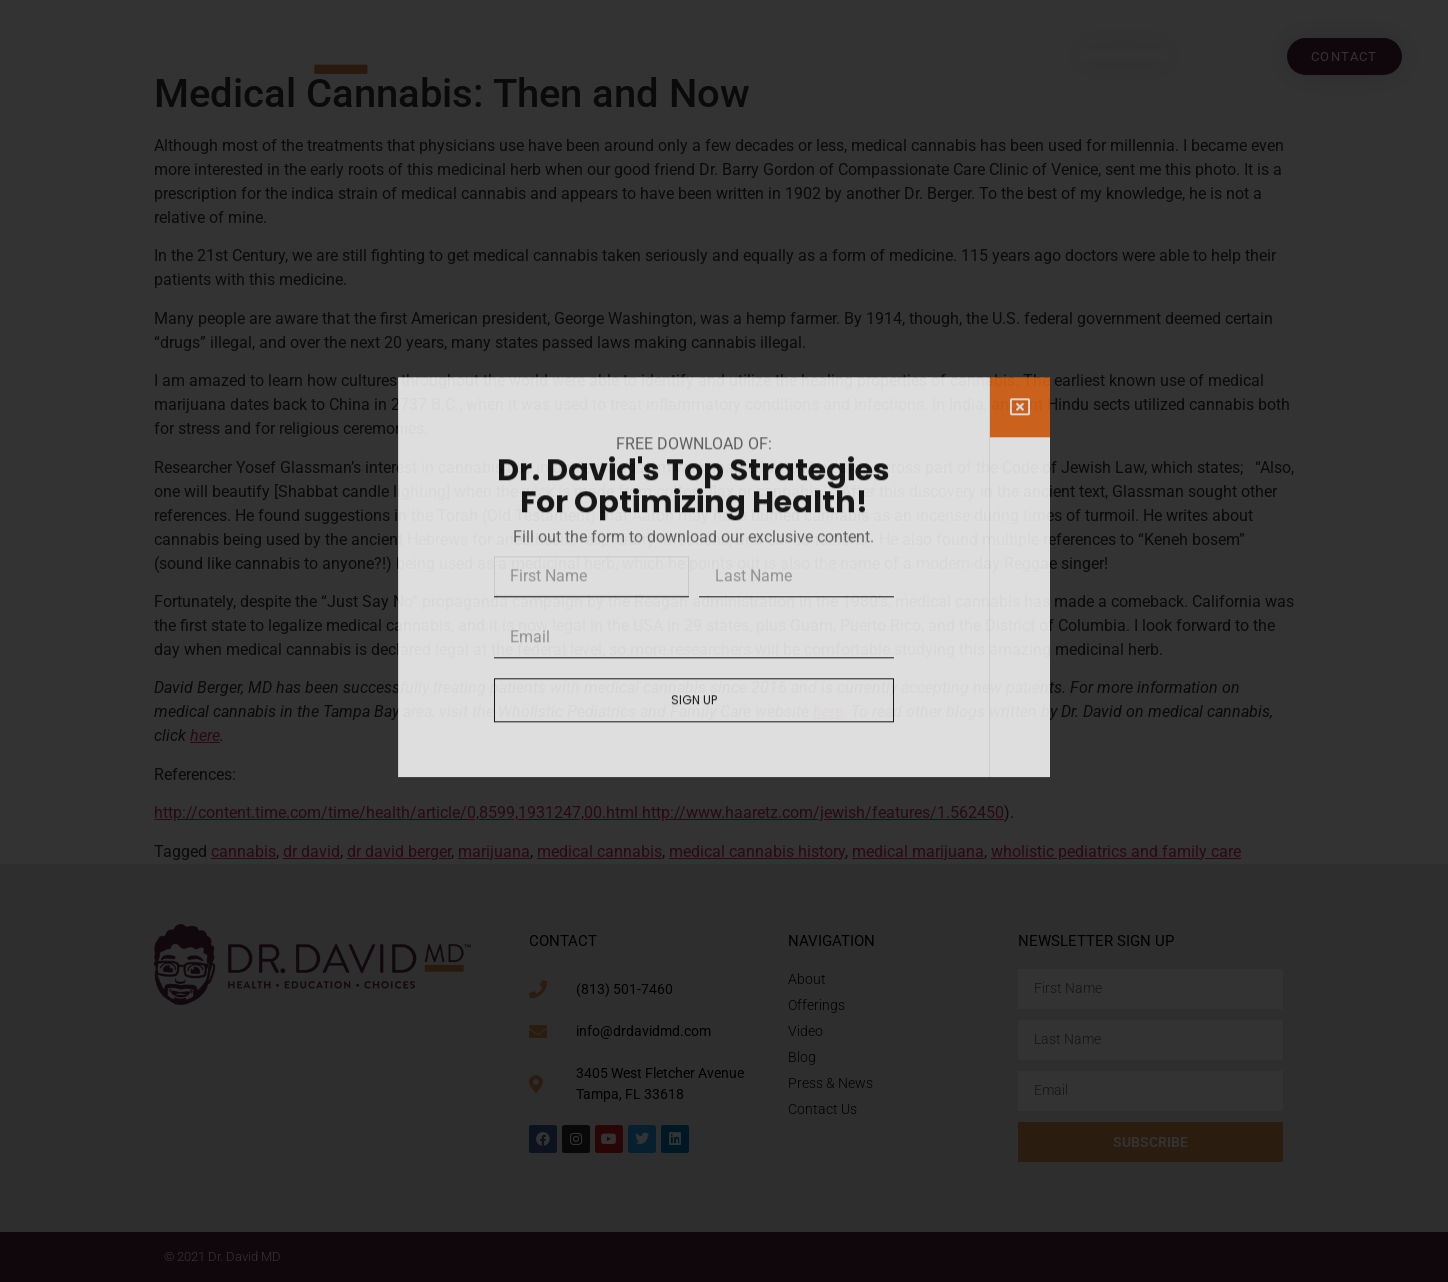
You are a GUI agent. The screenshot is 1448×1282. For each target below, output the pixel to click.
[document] (724, 641)
